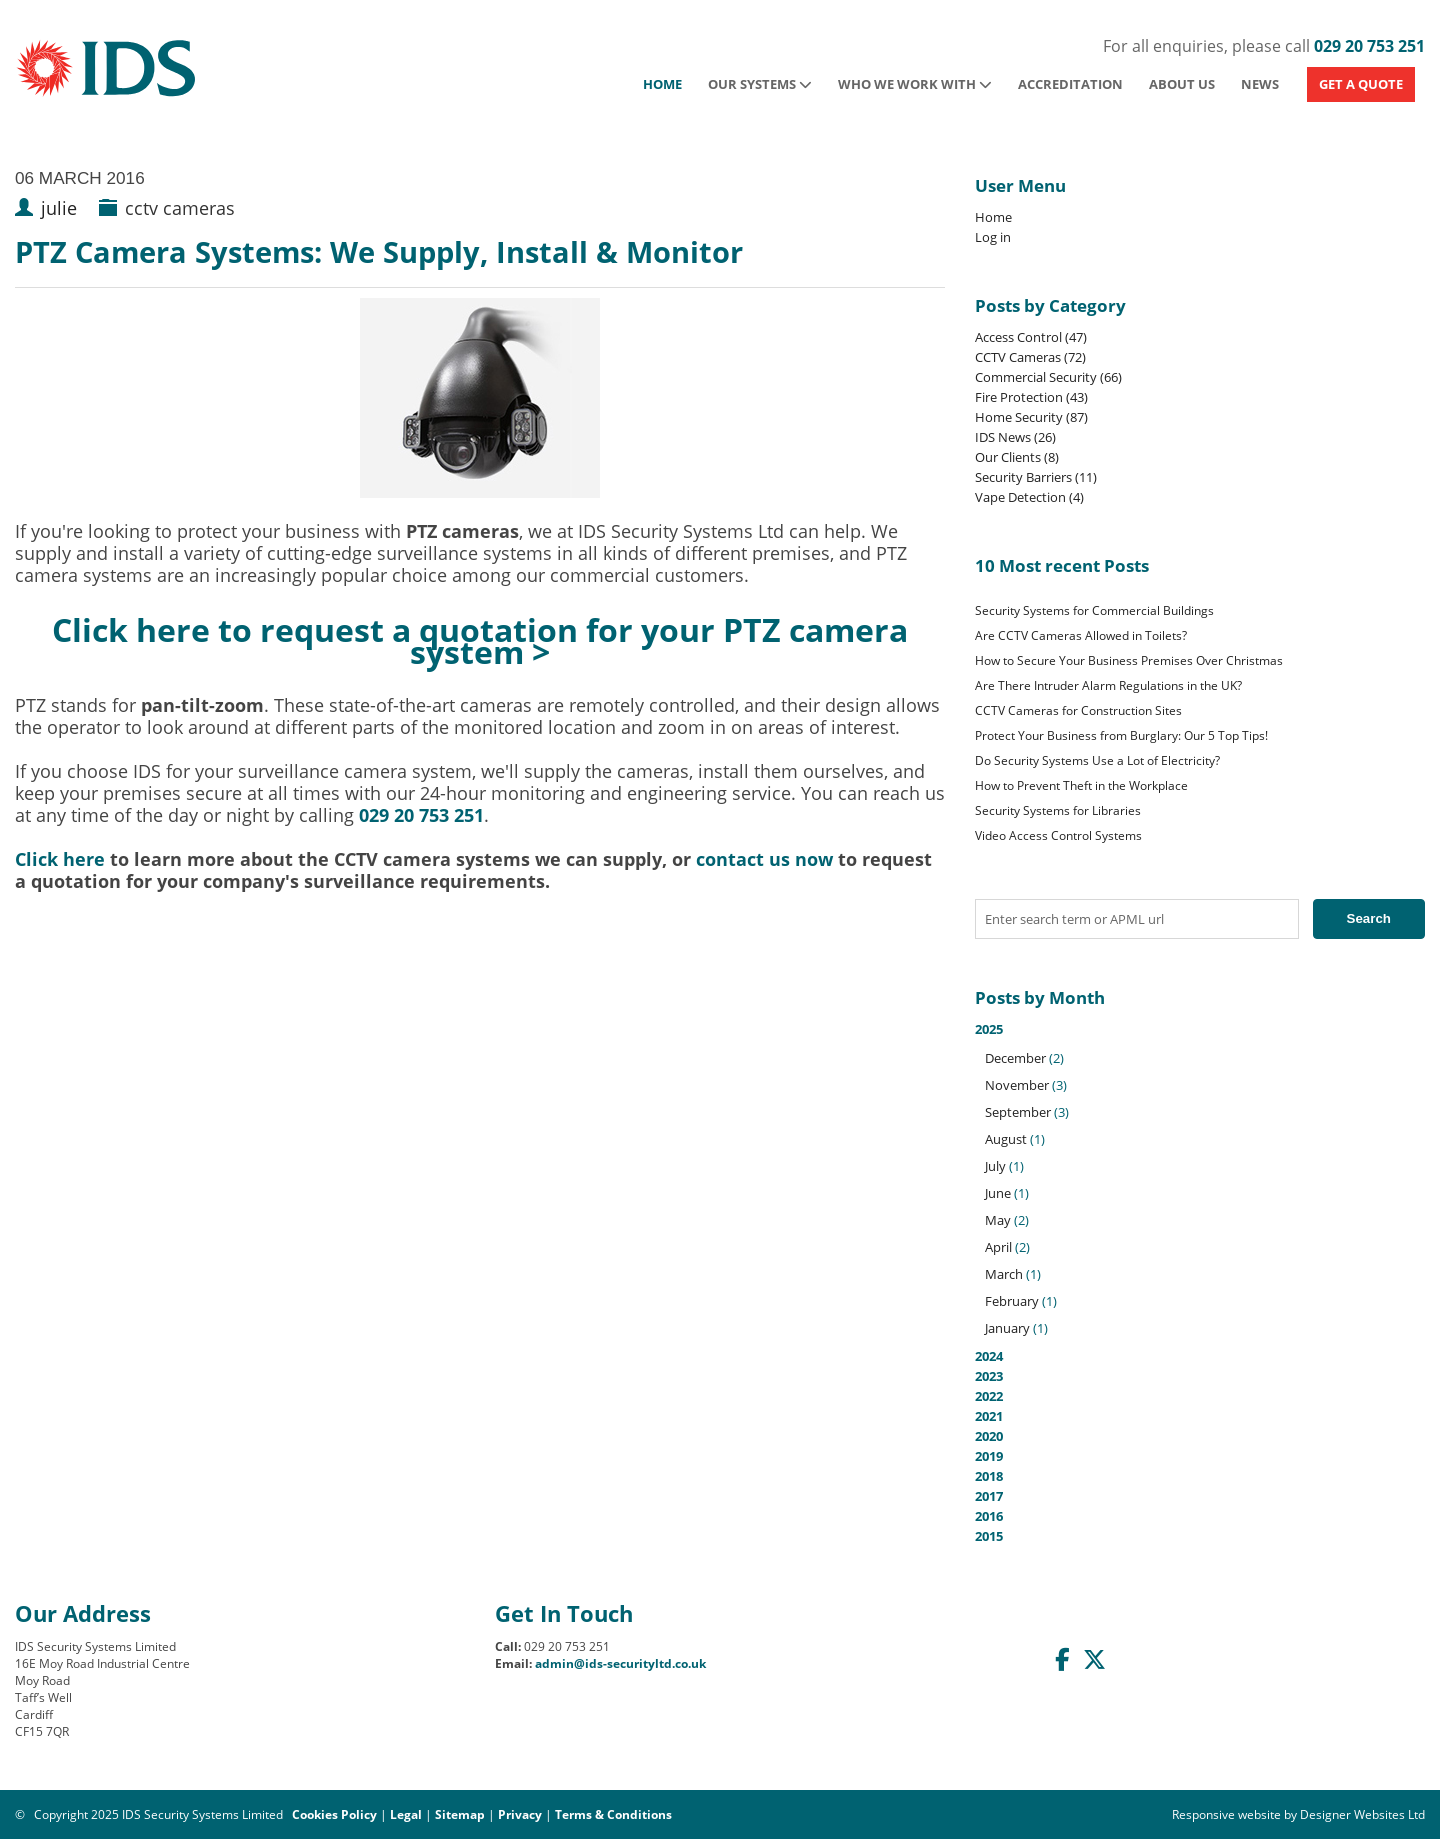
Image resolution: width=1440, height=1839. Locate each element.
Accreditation (1070, 84)
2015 (989, 1536)
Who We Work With (915, 84)
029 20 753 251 (1369, 46)
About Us (1182, 84)
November (1017, 1085)
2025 (1200, 1179)
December (1015, 1058)
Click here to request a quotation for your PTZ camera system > (480, 640)
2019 (989, 1456)
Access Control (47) (1031, 337)
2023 (989, 1376)
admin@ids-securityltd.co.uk (620, 1663)
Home (662, 84)
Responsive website (1226, 1814)
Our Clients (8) (1017, 457)
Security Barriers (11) (1036, 477)
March (1004, 1274)
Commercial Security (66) (1048, 377)
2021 (989, 1416)
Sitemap (460, 1814)
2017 (989, 1496)
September (1018, 1112)
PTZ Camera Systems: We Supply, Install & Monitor (379, 251)
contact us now (764, 859)
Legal (406, 1814)
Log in (993, 237)
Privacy (520, 1814)
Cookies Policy (334, 1814)
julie (59, 208)
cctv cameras (180, 208)
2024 (989, 1356)
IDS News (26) (1015, 437)
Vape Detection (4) (1029, 497)
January (1007, 1328)
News (1260, 84)
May (998, 1220)
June (998, 1193)
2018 (989, 1476)
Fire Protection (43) (1031, 397)
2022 (989, 1396)
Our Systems (760, 84)
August (1006, 1139)
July (995, 1166)
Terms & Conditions (613, 1814)
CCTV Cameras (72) (1030, 357)
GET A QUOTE (1361, 84)
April (998, 1247)
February (1012, 1301)
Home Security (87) (1031, 417)
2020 (989, 1436)
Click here (60, 859)
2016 (989, 1516)
